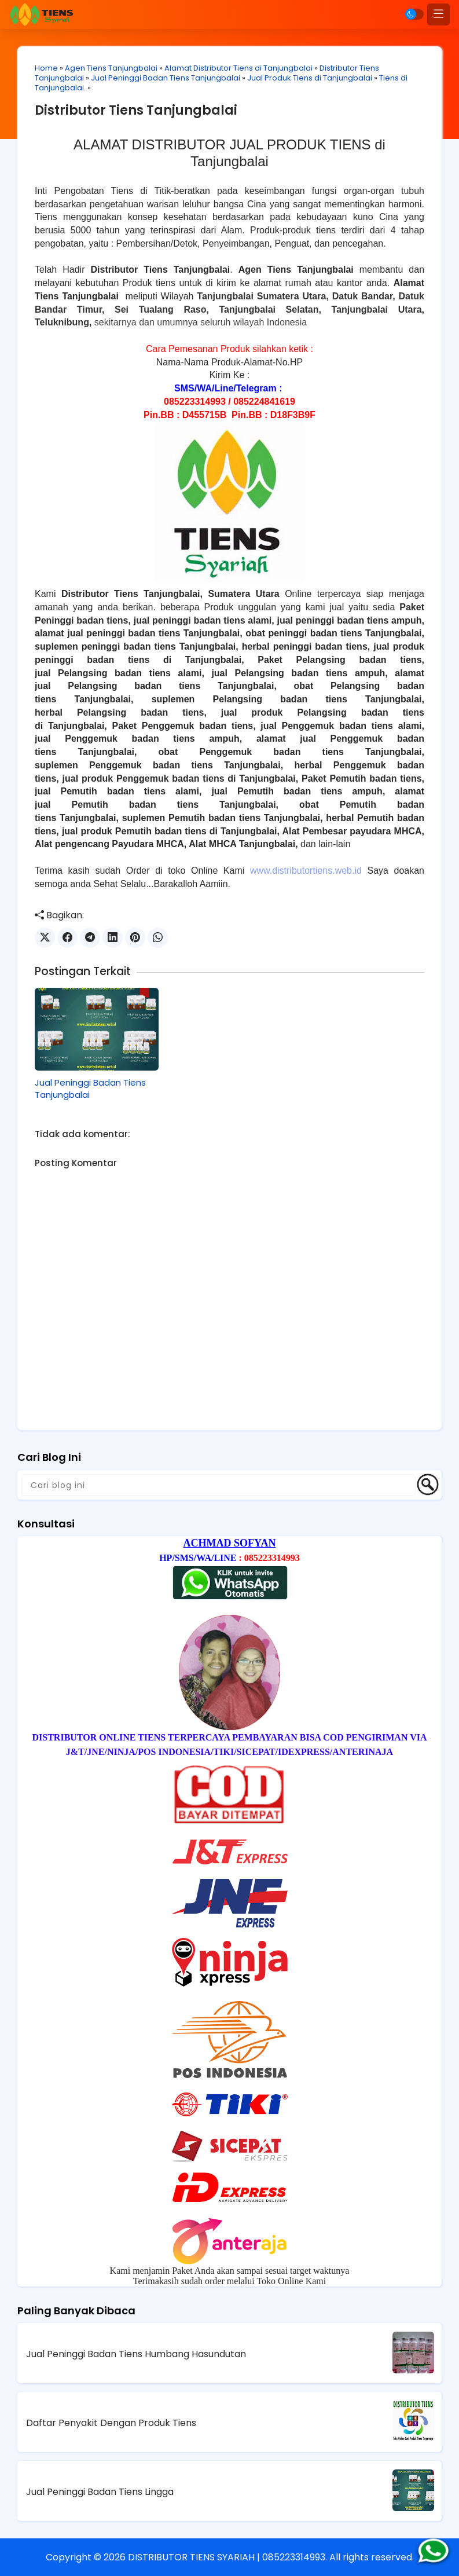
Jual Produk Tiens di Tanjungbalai (309, 77)
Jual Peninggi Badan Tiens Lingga (100, 2491)
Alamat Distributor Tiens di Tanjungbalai (238, 68)
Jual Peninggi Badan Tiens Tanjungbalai (165, 77)
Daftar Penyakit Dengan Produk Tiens (111, 2423)
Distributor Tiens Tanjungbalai (136, 110)
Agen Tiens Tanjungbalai (111, 68)
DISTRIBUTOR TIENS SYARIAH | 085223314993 (226, 2557)
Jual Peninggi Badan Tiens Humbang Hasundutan (136, 2354)
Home (46, 68)
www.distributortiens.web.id (306, 870)
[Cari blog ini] (218, 1485)
